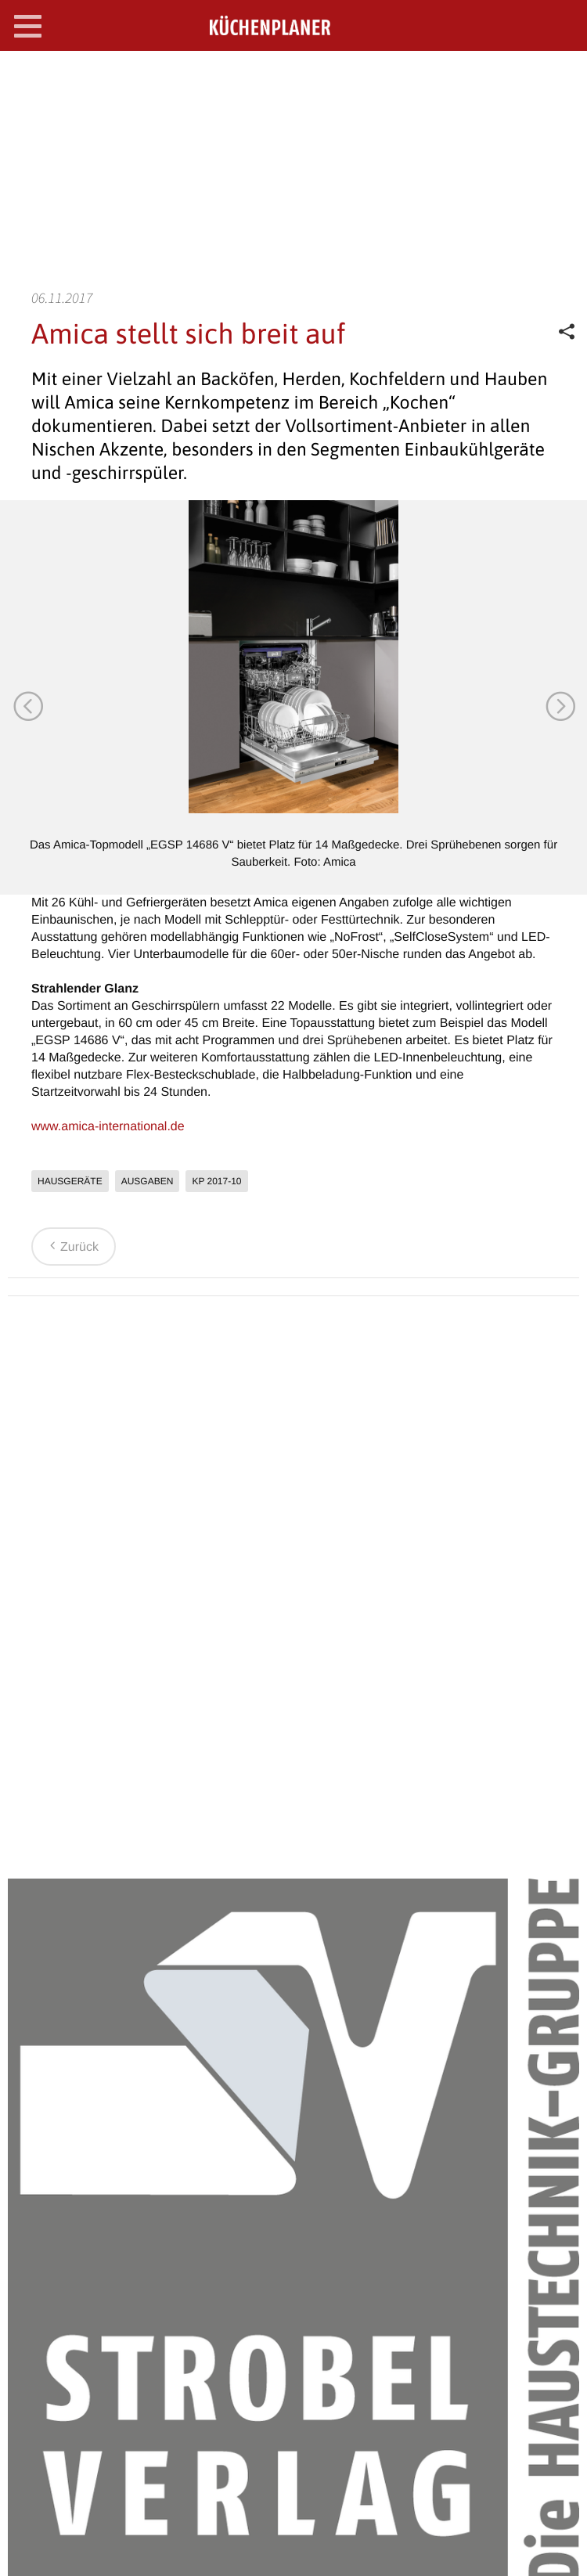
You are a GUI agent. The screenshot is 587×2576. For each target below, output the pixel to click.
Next (559, 705)
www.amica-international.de (108, 1126)
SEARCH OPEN (562, 75)
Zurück (72, 1247)
